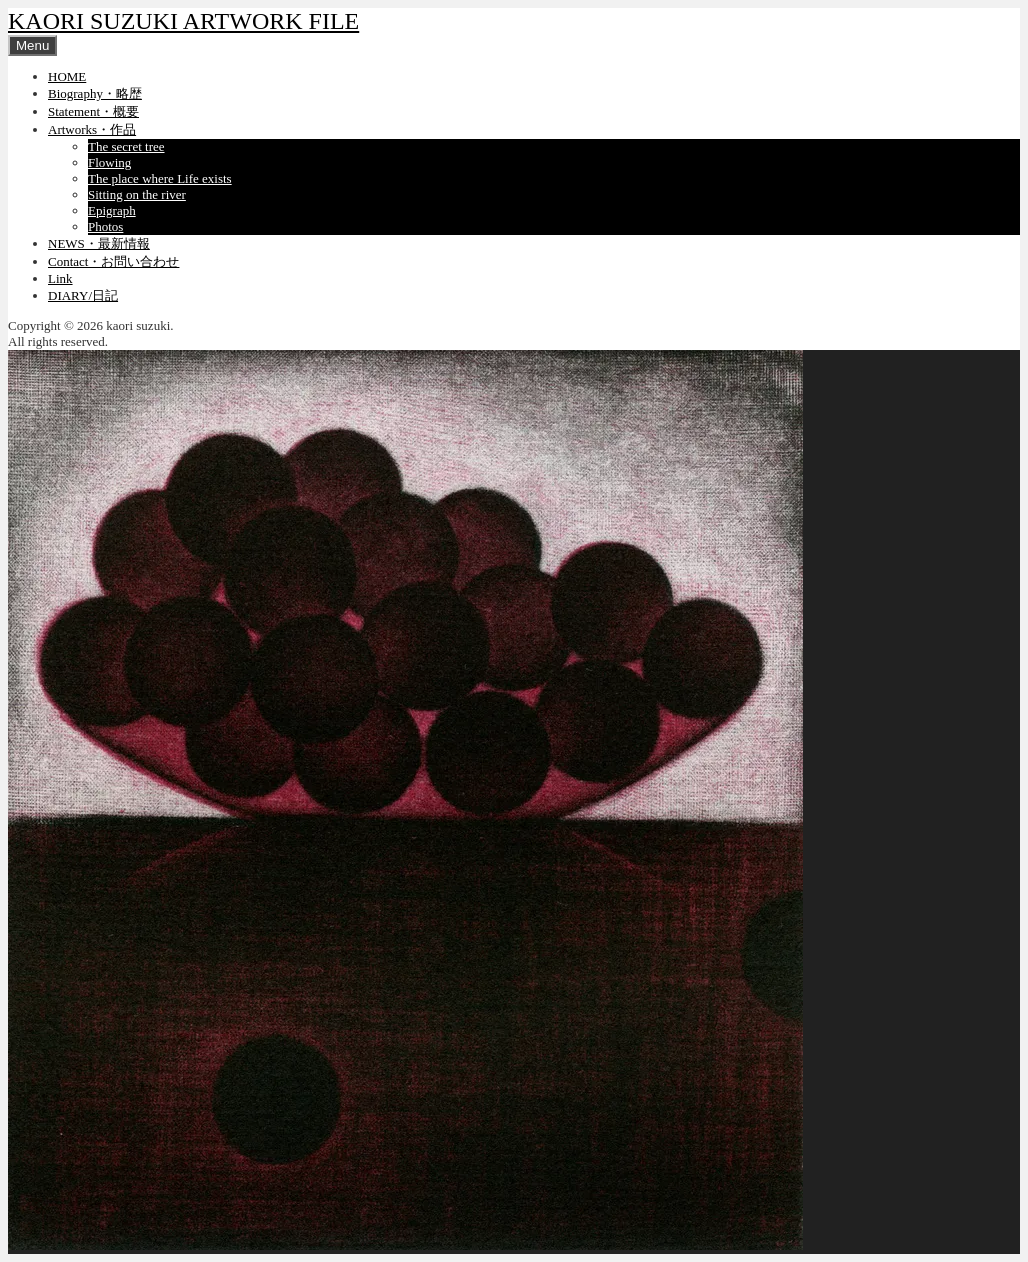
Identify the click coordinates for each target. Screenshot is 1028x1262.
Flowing (109, 162)
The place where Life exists (160, 178)
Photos (105, 226)
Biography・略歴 (95, 93)
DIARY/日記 (83, 295)
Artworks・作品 (92, 129)
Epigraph (112, 210)
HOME (67, 76)
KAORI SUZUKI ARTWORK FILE (183, 21)
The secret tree (126, 146)
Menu (32, 45)
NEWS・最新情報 (99, 243)
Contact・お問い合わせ (113, 261)
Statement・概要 (93, 111)
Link (60, 278)
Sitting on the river (137, 194)
